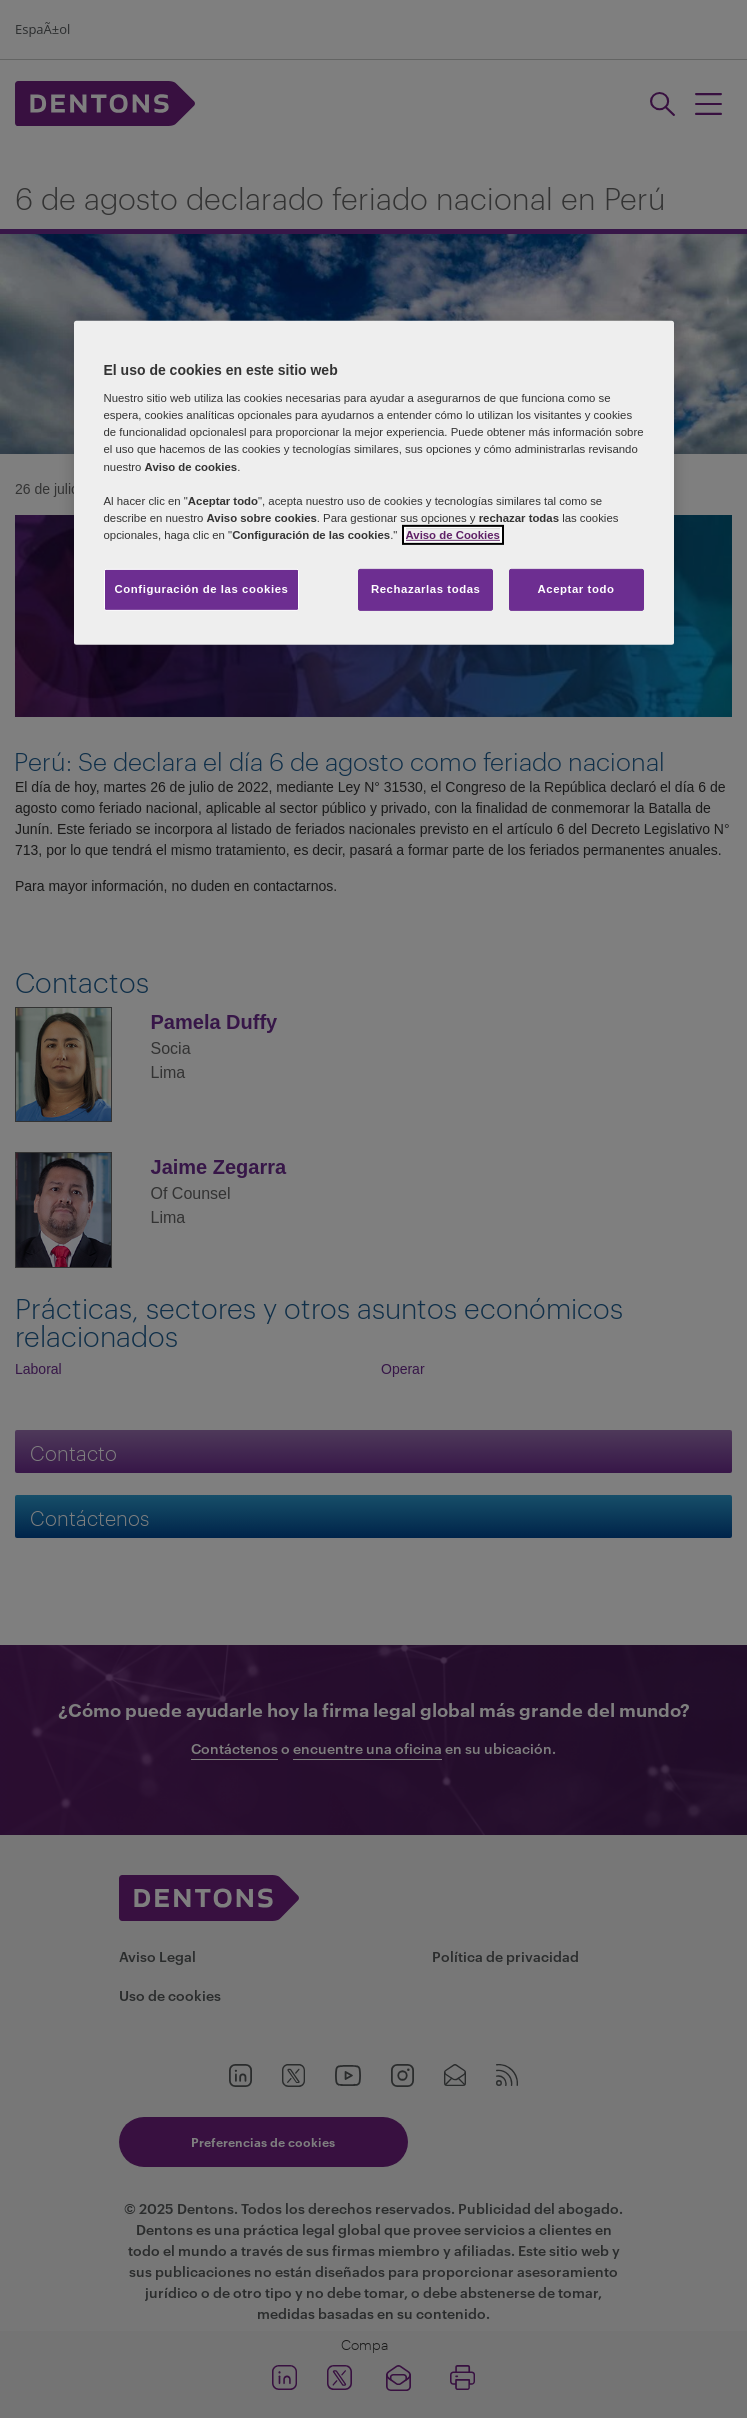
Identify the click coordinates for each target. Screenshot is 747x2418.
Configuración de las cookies (202, 589)
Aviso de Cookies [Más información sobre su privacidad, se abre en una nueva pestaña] (453, 535)
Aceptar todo (576, 589)
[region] (374, 483)
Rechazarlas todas (426, 589)
